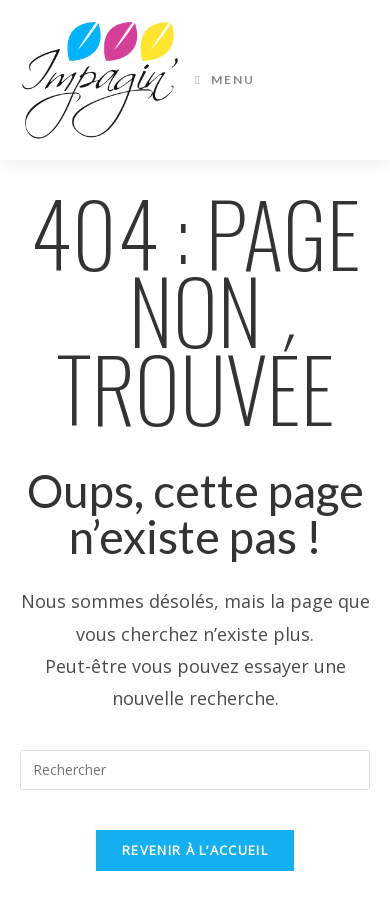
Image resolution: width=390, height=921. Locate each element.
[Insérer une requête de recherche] (195, 770)
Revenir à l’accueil (195, 850)
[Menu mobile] (225, 80)
